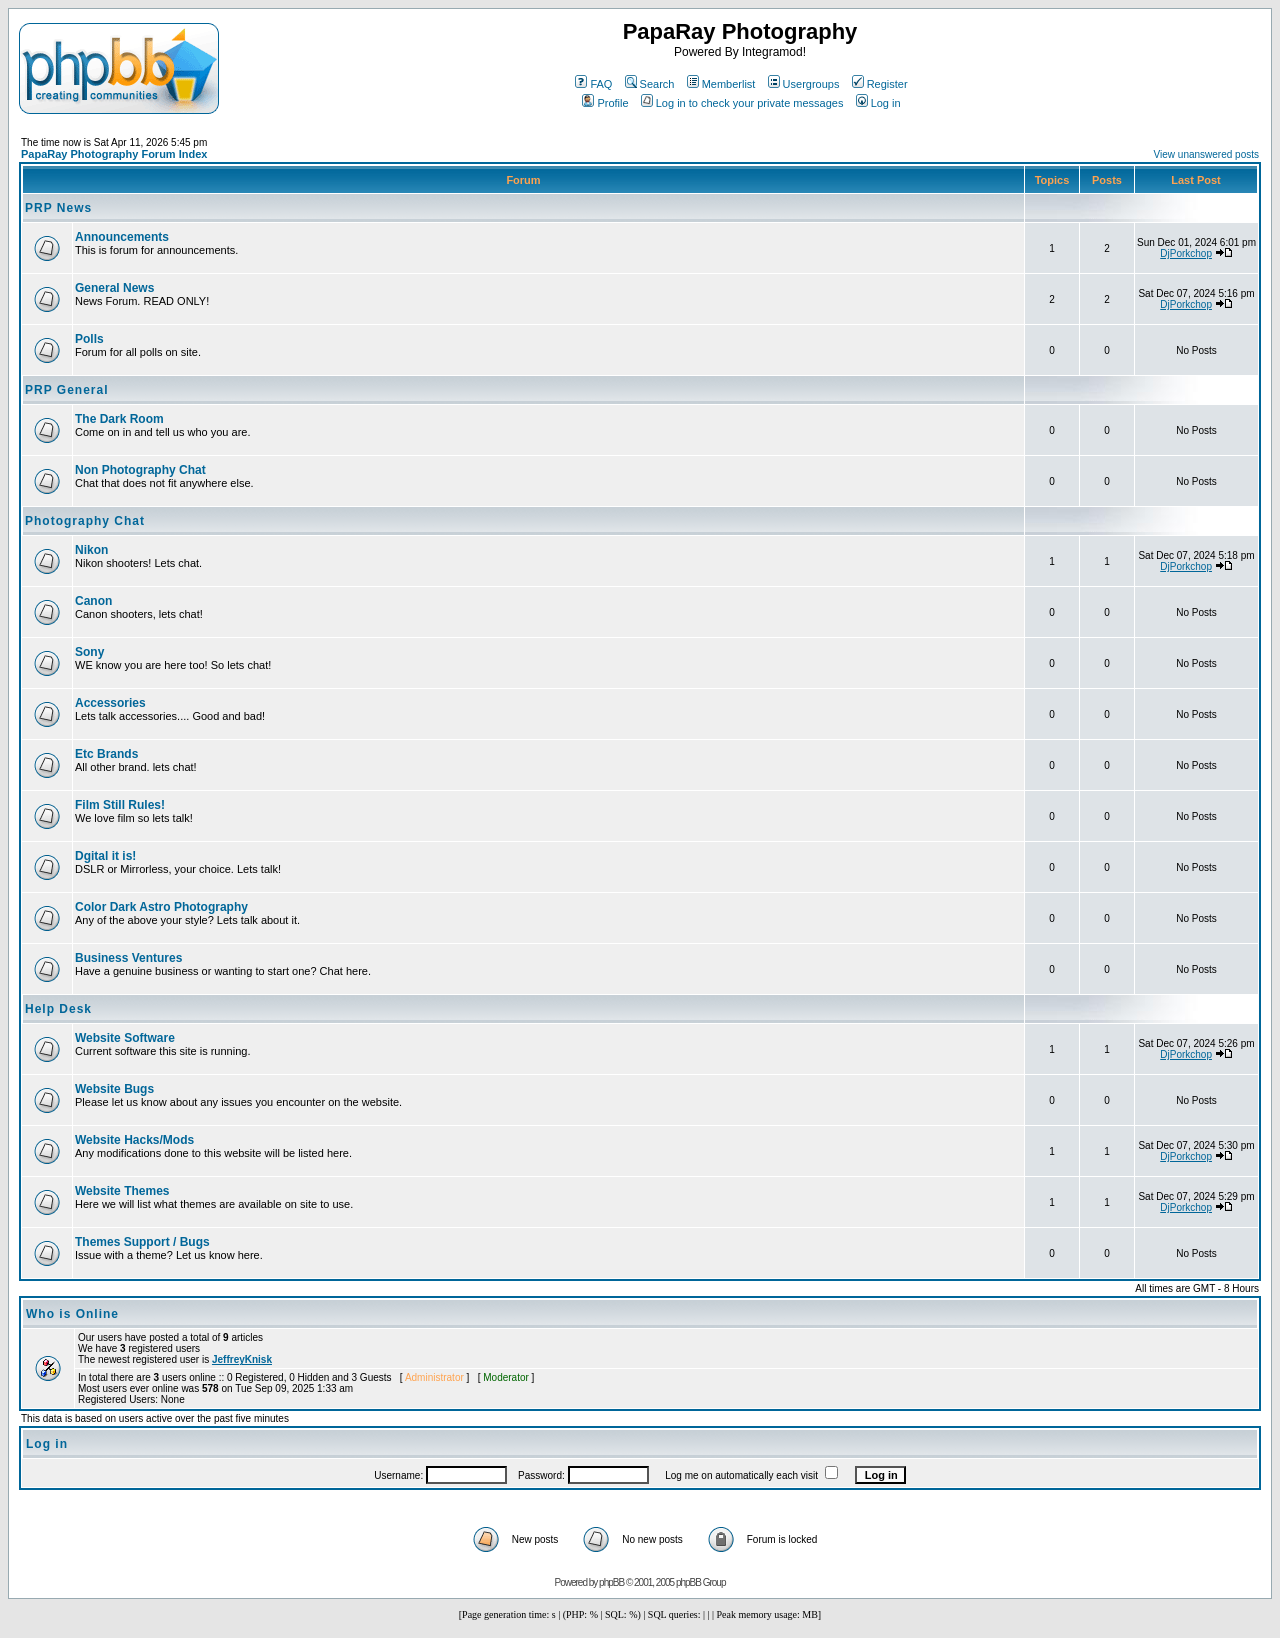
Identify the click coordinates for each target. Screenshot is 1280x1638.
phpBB (611, 1582)
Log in (878, 103)
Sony (89, 652)
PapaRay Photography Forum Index (114, 154)
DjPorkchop (1186, 253)
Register (880, 84)
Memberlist (721, 84)
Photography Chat (85, 521)
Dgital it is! (105, 856)
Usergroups (804, 84)
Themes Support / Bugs (142, 1242)
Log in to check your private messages (742, 103)
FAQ (593, 84)
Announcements (122, 237)
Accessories (110, 703)
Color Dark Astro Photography (161, 907)
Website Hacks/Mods (134, 1140)
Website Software (125, 1038)
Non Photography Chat (140, 470)
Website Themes (122, 1191)
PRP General (66, 390)
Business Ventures (128, 958)
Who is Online (72, 1314)
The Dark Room (119, 419)
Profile (605, 103)
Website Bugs (114, 1089)
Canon (93, 601)
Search (650, 84)
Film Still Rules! (120, 805)
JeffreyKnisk (242, 1359)
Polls (89, 339)
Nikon (91, 550)
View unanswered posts (1206, 154)
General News (114, 288)
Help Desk (58, 1009)
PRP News (58, 208)
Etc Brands (106, 754)
